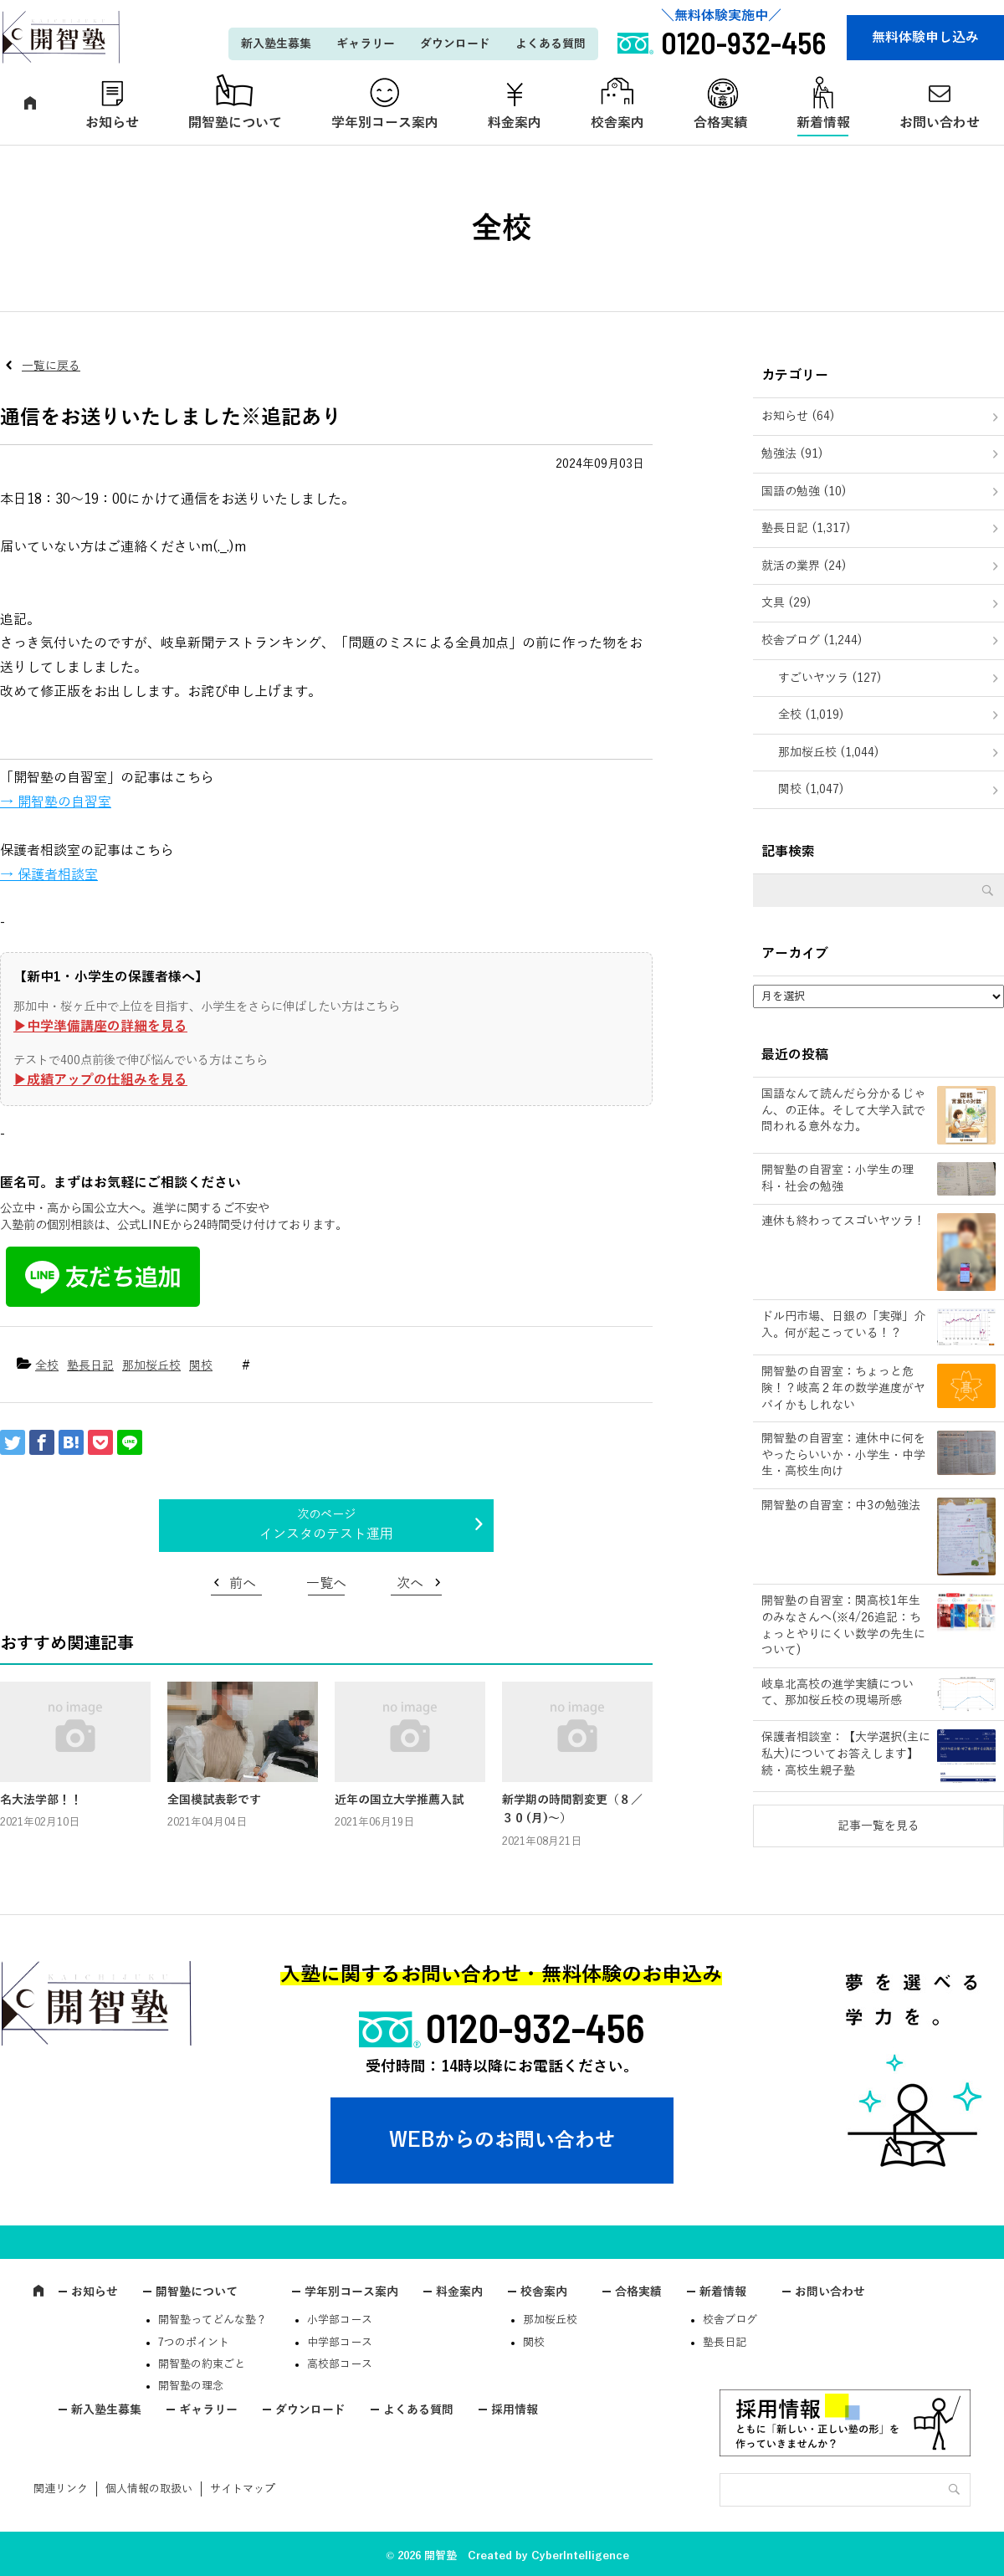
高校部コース (339, 2364)
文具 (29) (786, 603)
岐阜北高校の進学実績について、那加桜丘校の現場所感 (837, 1693)
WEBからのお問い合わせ (502, 2140)
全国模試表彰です (214, 1800)
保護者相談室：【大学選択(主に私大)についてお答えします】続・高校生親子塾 (845, 1753)
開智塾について (235, 123)
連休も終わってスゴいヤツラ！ (843, 1221)
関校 (201, 1366)
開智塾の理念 (190, 2386)
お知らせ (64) (798, 416)
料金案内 (514, 123)
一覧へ (326, 1583)
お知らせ (112, 123)
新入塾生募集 (276, 44)
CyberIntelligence (580, 2556)
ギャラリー (365, 44)
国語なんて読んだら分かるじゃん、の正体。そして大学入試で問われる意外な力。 (843, 1110)
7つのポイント (193, 2342)
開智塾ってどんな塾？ (212, 2320)
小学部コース (339, 2320)
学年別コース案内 (384, 123)
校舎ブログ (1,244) (812, 640)
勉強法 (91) (792, 454)
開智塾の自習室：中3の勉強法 (840, 1505)
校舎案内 (617, 123)
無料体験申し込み (925, 37)
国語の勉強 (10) (804, 491)
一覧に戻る (51, 366)
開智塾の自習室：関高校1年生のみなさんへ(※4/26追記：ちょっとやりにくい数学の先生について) (843, 1626)
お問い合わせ (830, 2292)
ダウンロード (455, 44)
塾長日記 (90, 1366)
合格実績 (720, 123)
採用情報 (514, 2410)
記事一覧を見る (878, 1826)
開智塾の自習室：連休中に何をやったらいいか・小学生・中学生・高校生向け (843, 1454)
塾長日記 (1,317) (806, 528)
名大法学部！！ (41, 1800)
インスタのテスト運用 (326, 1534)
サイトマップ (242, 2489)
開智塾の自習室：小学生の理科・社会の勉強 (837, 1178)
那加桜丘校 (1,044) (828, 752)
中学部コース (339, 2342)
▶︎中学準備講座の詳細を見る (100, 1026)
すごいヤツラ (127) (830, 678)
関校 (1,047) (811, 789)
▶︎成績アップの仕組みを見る (100, 1080)
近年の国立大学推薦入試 (399, 1800)
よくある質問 (550, 44)
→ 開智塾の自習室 (55, 802)
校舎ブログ (730, 2320)
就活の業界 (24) (804, 566)
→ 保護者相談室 (49, 875)
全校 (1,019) (811, 715)
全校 (47, 1366)
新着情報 (823, 123)
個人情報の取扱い (148, 2489)
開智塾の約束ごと (201, 2364)
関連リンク (60, 2489)
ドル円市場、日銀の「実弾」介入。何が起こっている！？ (843, 1324)
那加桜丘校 (151, 1366)
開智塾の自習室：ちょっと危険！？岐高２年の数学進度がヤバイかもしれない (843, 1388)
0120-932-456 (535, 2027)
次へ (410, 1583)
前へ (242, 1583)
